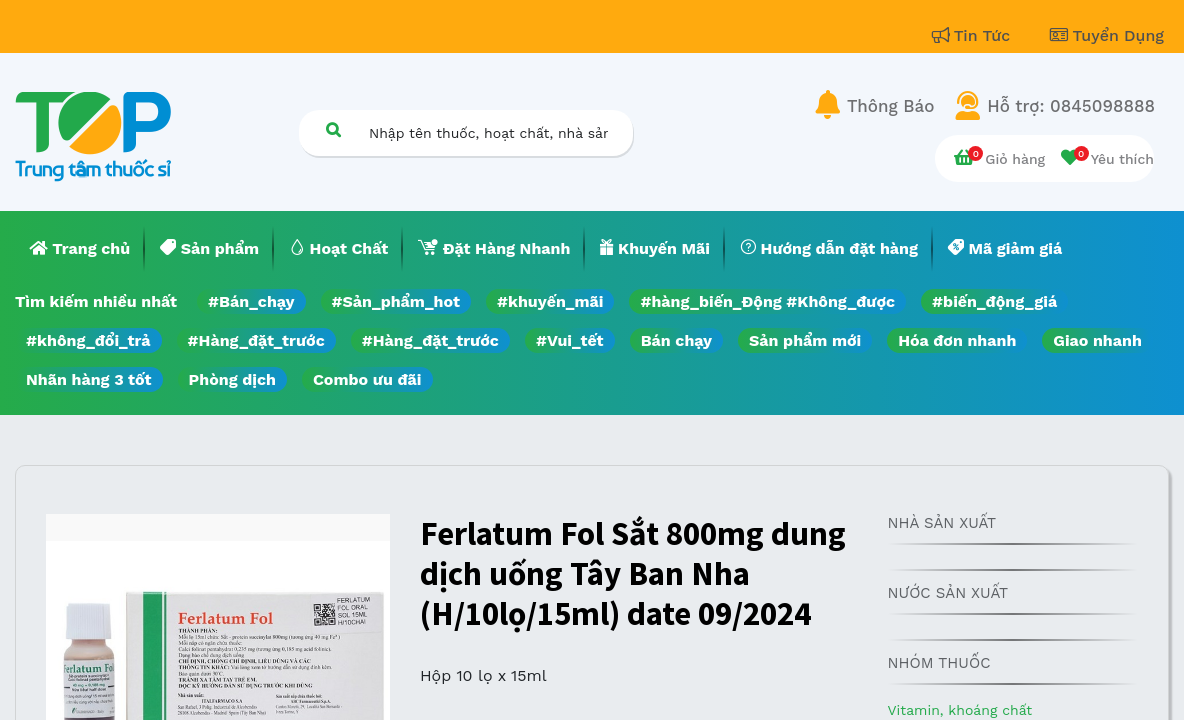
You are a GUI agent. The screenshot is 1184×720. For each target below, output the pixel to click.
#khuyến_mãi (550, 301)
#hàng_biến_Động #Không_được (767, 301)
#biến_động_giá (994, 301)
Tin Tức (974, 35)
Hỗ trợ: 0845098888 (1071, 106)
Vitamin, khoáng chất (960, 710)
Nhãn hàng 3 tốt (89, 379)
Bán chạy (676, 340)
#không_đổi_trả (88, 340)
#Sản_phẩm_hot (396, 301)
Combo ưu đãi (367, 379)
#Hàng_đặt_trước (256, 340)
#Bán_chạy (251, 301)
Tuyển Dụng (1107, 35)
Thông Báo (890, 106)
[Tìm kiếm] (333, 129)
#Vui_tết (570, 340)
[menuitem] (80, 249)
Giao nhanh (1097, 340)
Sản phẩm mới (805, 340)
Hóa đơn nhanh (957, 340)
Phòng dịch (232, 379)
